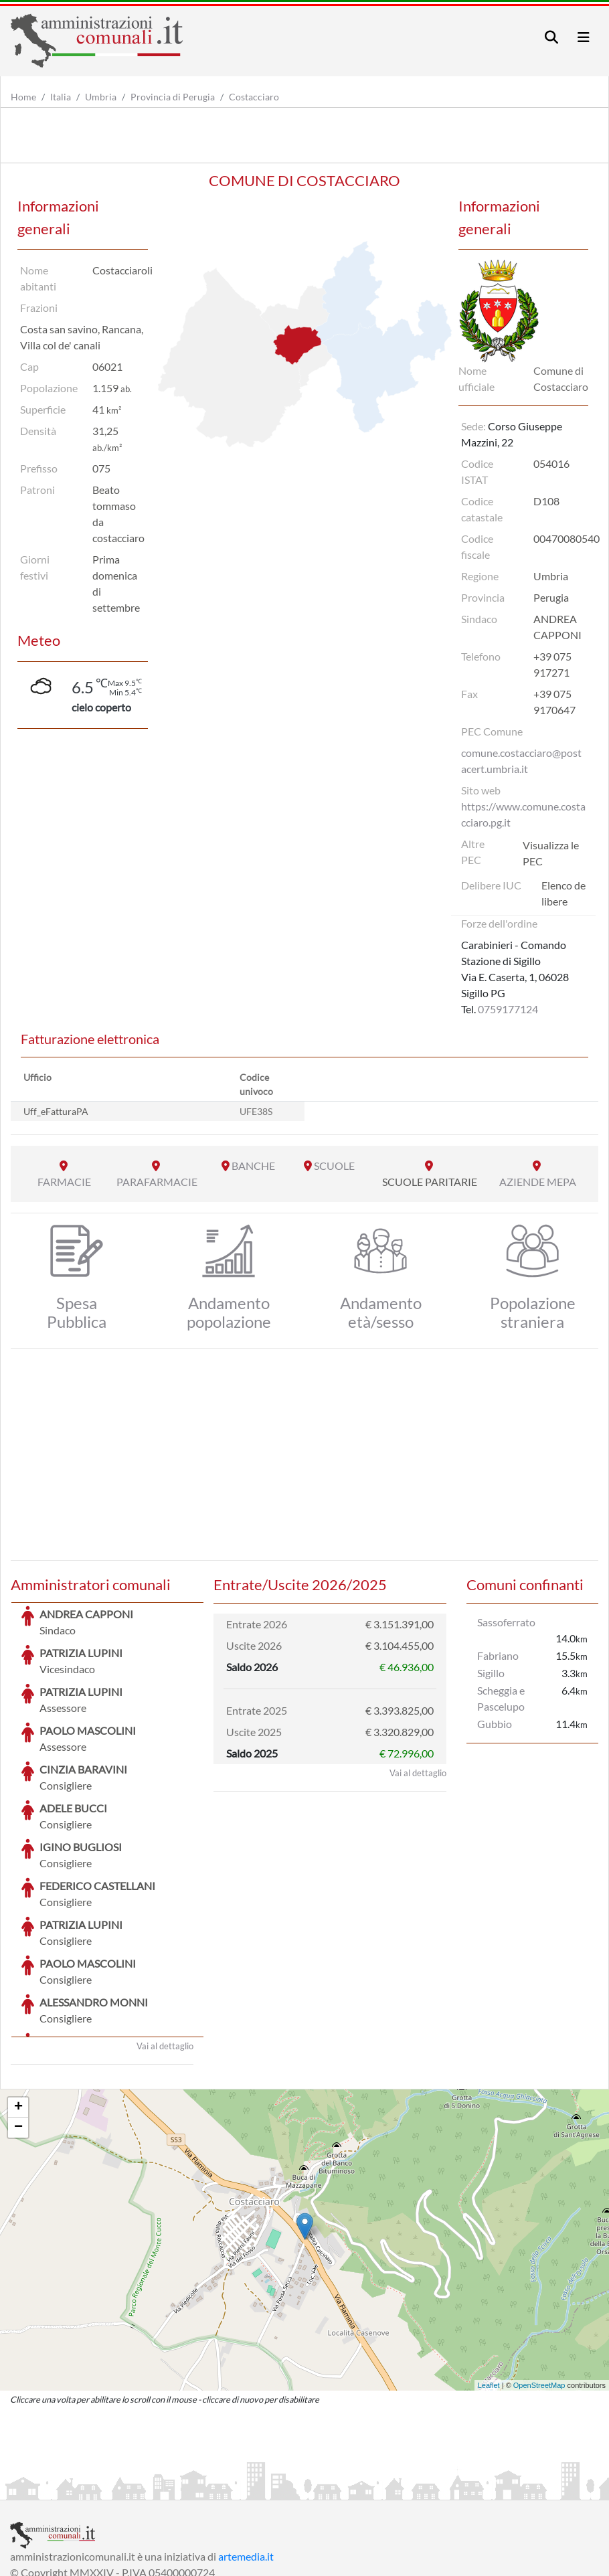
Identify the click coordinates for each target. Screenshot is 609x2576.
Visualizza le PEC (551, 853)
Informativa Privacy (174, 2488)
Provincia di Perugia (172, 96)
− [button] (18, 2027)
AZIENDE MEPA (537, 1181)
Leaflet (489, 2285)
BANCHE (253, 1165)
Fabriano (498, 1655)
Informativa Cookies (274, 2488)
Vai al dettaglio (165, 1945)
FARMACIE (64, 1181)
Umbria (100, 96)
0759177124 (508, 1009)
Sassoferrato (506, 1622)
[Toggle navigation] (551, 37)
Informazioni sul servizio (66, 2488)
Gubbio (494, 1723)
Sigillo (491, 1672)
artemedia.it (246, 2456)
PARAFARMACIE (156, 1181)
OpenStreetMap (539, 2285)
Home (23, 96)
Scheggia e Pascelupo (501, 1698)
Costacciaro (254, 96)
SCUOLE (334, 1165)
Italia (60, 96)
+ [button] (18, 2007)
